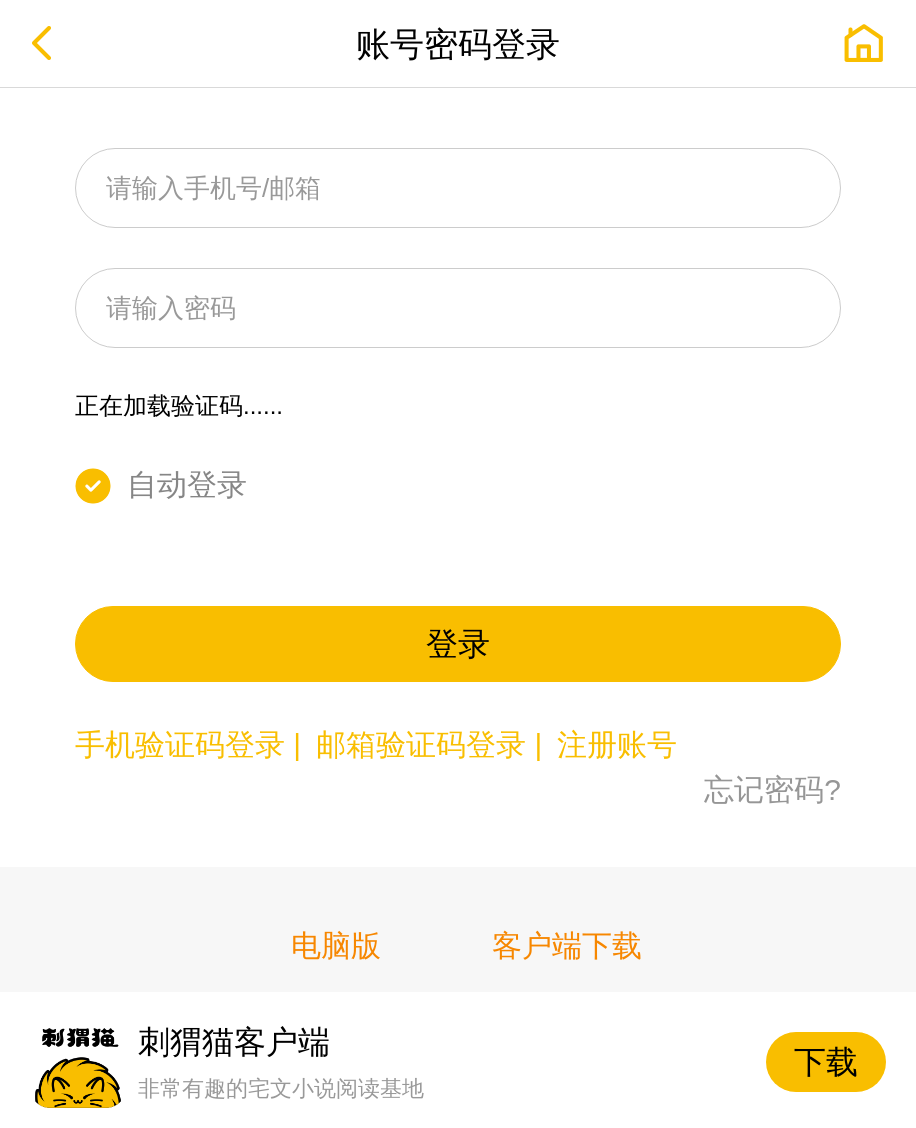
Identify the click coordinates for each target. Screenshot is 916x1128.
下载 (826, 1062)
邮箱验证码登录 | (433, 744)
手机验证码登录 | (192, 744)
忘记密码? (772, 789)
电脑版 (336, 945)
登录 (458, 644)
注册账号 (617, 744)
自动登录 (187, 484)
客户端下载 (567, 945)
